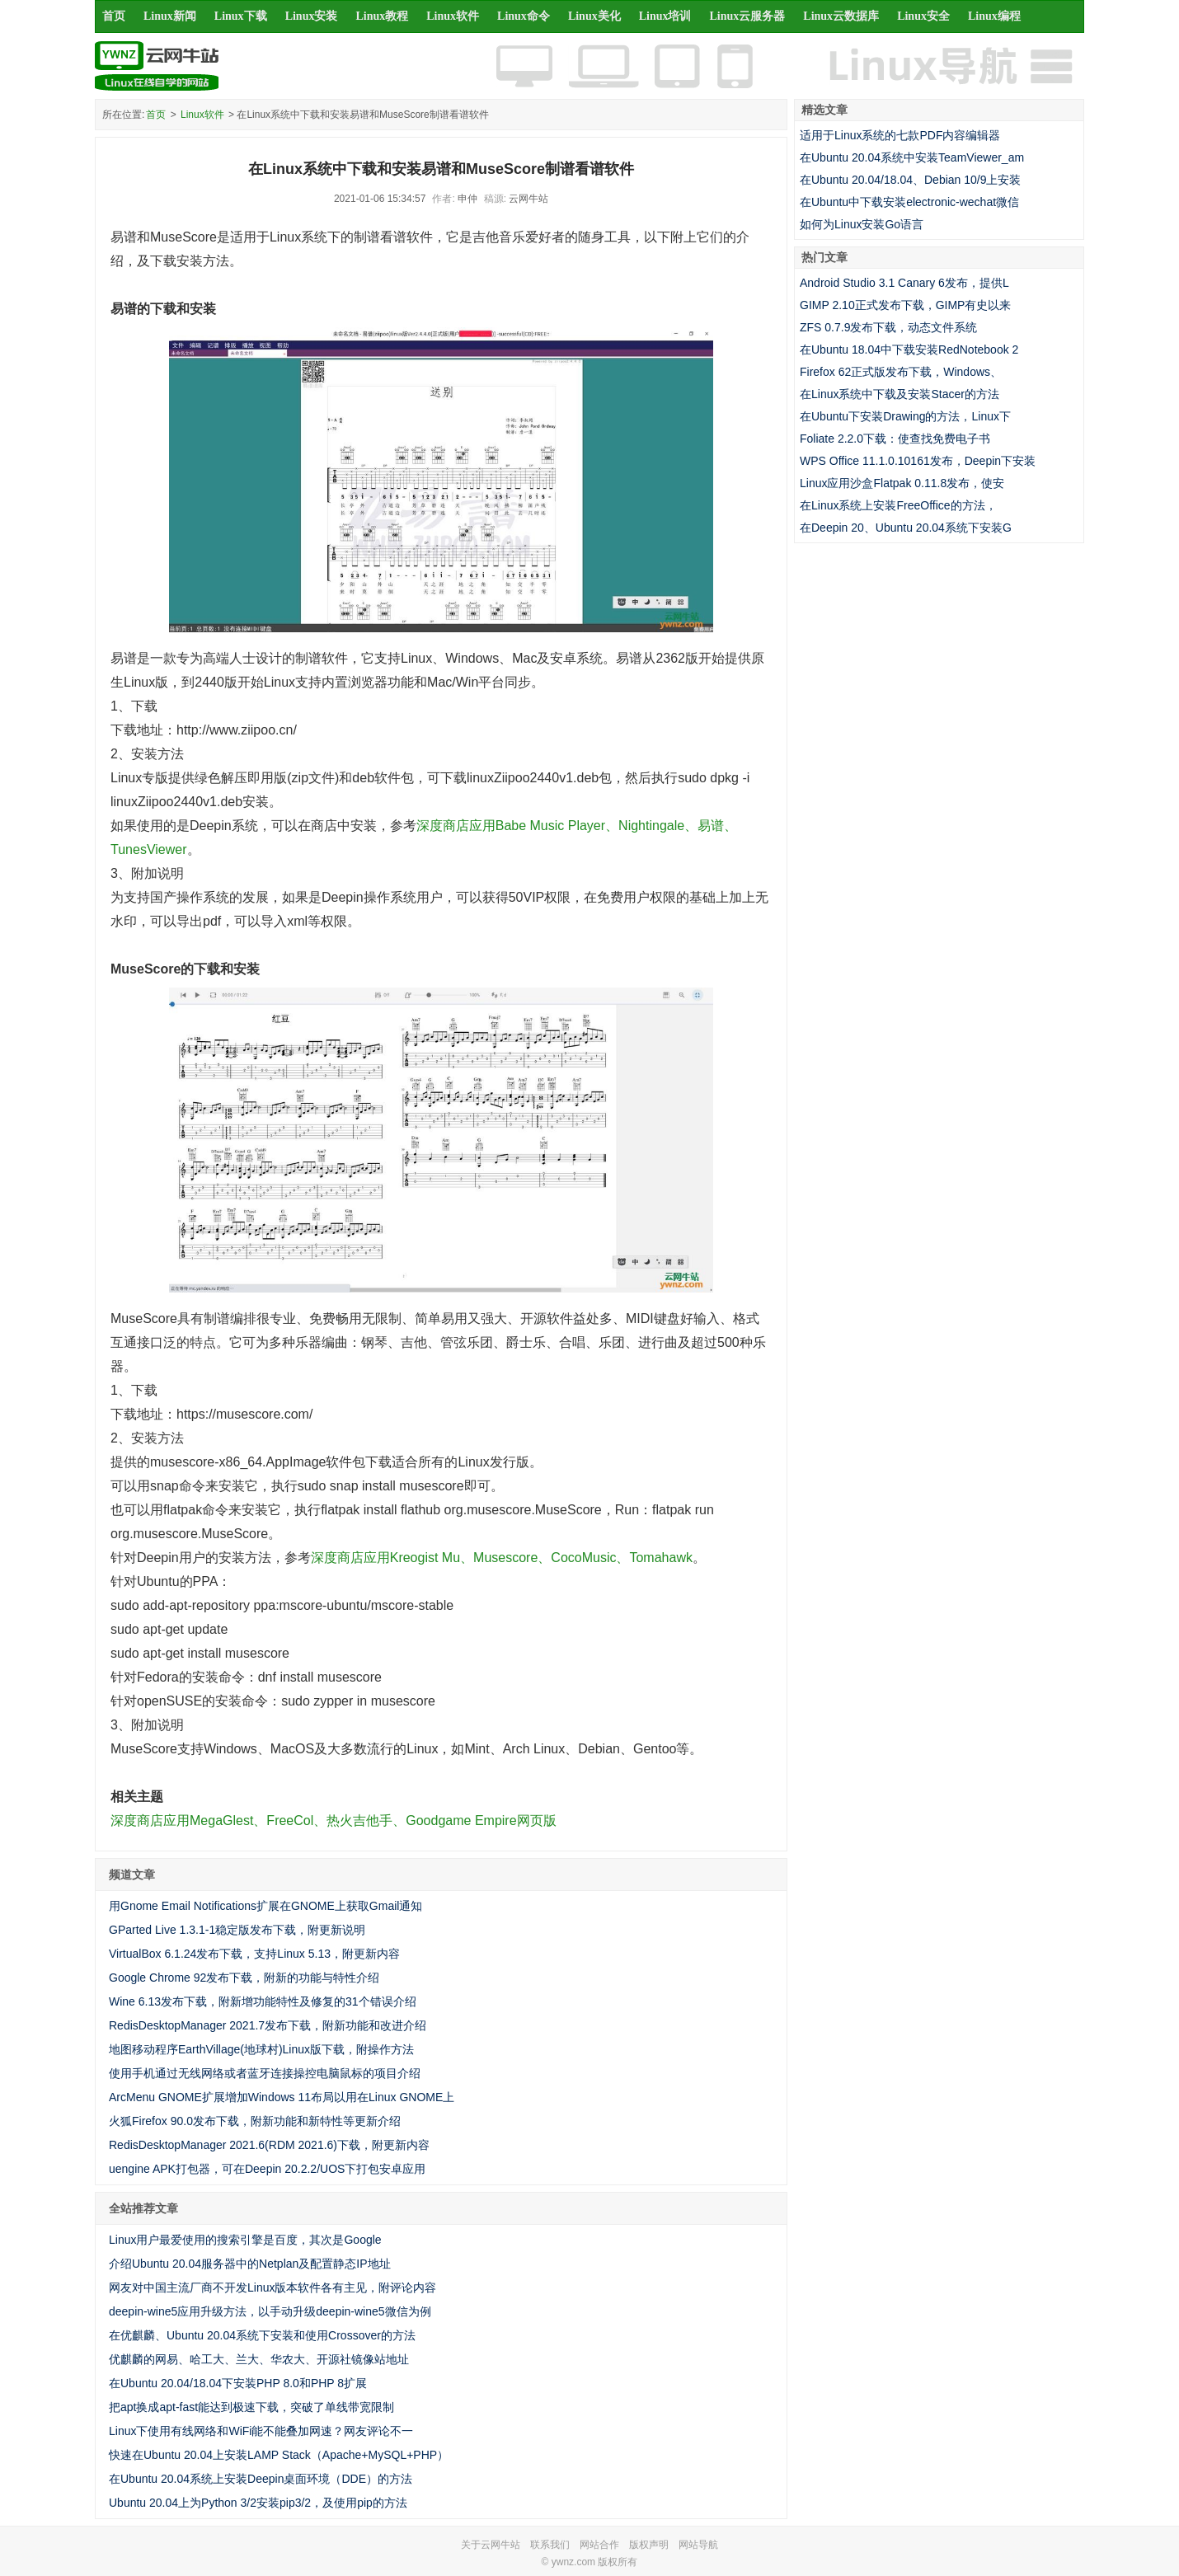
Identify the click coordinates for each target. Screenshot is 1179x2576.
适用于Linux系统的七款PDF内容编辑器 (900, 135)
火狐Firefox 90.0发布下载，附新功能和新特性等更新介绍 (255, 2121)
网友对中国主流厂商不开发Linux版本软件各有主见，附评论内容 (272, 2287)
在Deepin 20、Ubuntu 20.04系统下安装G (906, 527)
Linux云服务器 (748, 16)
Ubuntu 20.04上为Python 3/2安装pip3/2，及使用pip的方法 (258, 2502)
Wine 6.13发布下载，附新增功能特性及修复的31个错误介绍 (262, 2001)
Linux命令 (523, 16)
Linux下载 (240, 16)
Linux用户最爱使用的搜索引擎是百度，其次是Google (245, 2239)
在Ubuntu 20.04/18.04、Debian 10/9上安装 (911, 179)
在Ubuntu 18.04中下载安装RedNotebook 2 (909, 349)
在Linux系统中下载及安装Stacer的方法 (899, 394)
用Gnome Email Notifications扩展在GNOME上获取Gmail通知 (265, 1905)
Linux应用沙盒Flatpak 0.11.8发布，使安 (902, 483)
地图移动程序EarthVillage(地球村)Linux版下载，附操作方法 (261, 2049)
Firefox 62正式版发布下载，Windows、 (901, 371)
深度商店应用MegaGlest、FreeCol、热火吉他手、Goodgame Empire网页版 (333, 1821)
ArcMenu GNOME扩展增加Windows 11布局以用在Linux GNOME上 (281, 2097)
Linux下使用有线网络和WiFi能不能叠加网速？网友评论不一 (261, 2431)
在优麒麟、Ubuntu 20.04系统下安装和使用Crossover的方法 (262, 2335)
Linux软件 (452, 16)
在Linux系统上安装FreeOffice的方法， (898, 505)
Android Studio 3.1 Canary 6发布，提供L (904, 282)
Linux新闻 (169, 16)
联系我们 (550, 2544)
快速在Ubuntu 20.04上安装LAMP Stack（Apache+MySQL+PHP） (279, 2454)
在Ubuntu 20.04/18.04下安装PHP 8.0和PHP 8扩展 (238, 2383)
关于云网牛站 (490, 2544)
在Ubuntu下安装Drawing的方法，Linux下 (905, 416)
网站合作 (599, 2544)
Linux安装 (311, 16)
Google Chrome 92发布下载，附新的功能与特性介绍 (244, 1977)
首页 (113, 16)
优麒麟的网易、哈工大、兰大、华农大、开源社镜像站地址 (259, 2359)
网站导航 (698, 2544)
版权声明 (649, 2544)
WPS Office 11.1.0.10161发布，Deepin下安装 (918, 460)
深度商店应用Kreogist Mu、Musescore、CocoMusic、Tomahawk (502, 1558)
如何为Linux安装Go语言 (861, 224)
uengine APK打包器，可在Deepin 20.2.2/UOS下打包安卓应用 (267, 2168)
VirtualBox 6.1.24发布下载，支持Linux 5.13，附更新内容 (254, 1953)
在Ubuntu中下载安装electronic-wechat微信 (909, 202)
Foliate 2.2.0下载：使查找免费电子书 (895, 438)
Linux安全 (923, 16)
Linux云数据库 (841, 16)
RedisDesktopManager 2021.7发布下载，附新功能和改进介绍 (267, 2025)
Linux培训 (665, 16)
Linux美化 (594, 16)
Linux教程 (381, 16)
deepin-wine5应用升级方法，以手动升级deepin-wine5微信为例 (270, 2311)
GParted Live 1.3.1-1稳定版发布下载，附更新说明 (237, 1929)
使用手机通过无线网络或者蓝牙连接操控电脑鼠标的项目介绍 (264, 2073)
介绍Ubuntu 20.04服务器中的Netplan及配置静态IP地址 (250, 2263)
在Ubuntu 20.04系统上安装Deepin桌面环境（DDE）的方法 (260, 2478)
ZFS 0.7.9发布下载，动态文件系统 (888, 327)
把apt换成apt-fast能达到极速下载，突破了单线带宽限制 (251, 2407)
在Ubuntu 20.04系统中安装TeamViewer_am (912, 157)
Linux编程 (994, 16)
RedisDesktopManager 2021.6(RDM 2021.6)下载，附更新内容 (269, 2144)
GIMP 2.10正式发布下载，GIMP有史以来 (905, 305)
